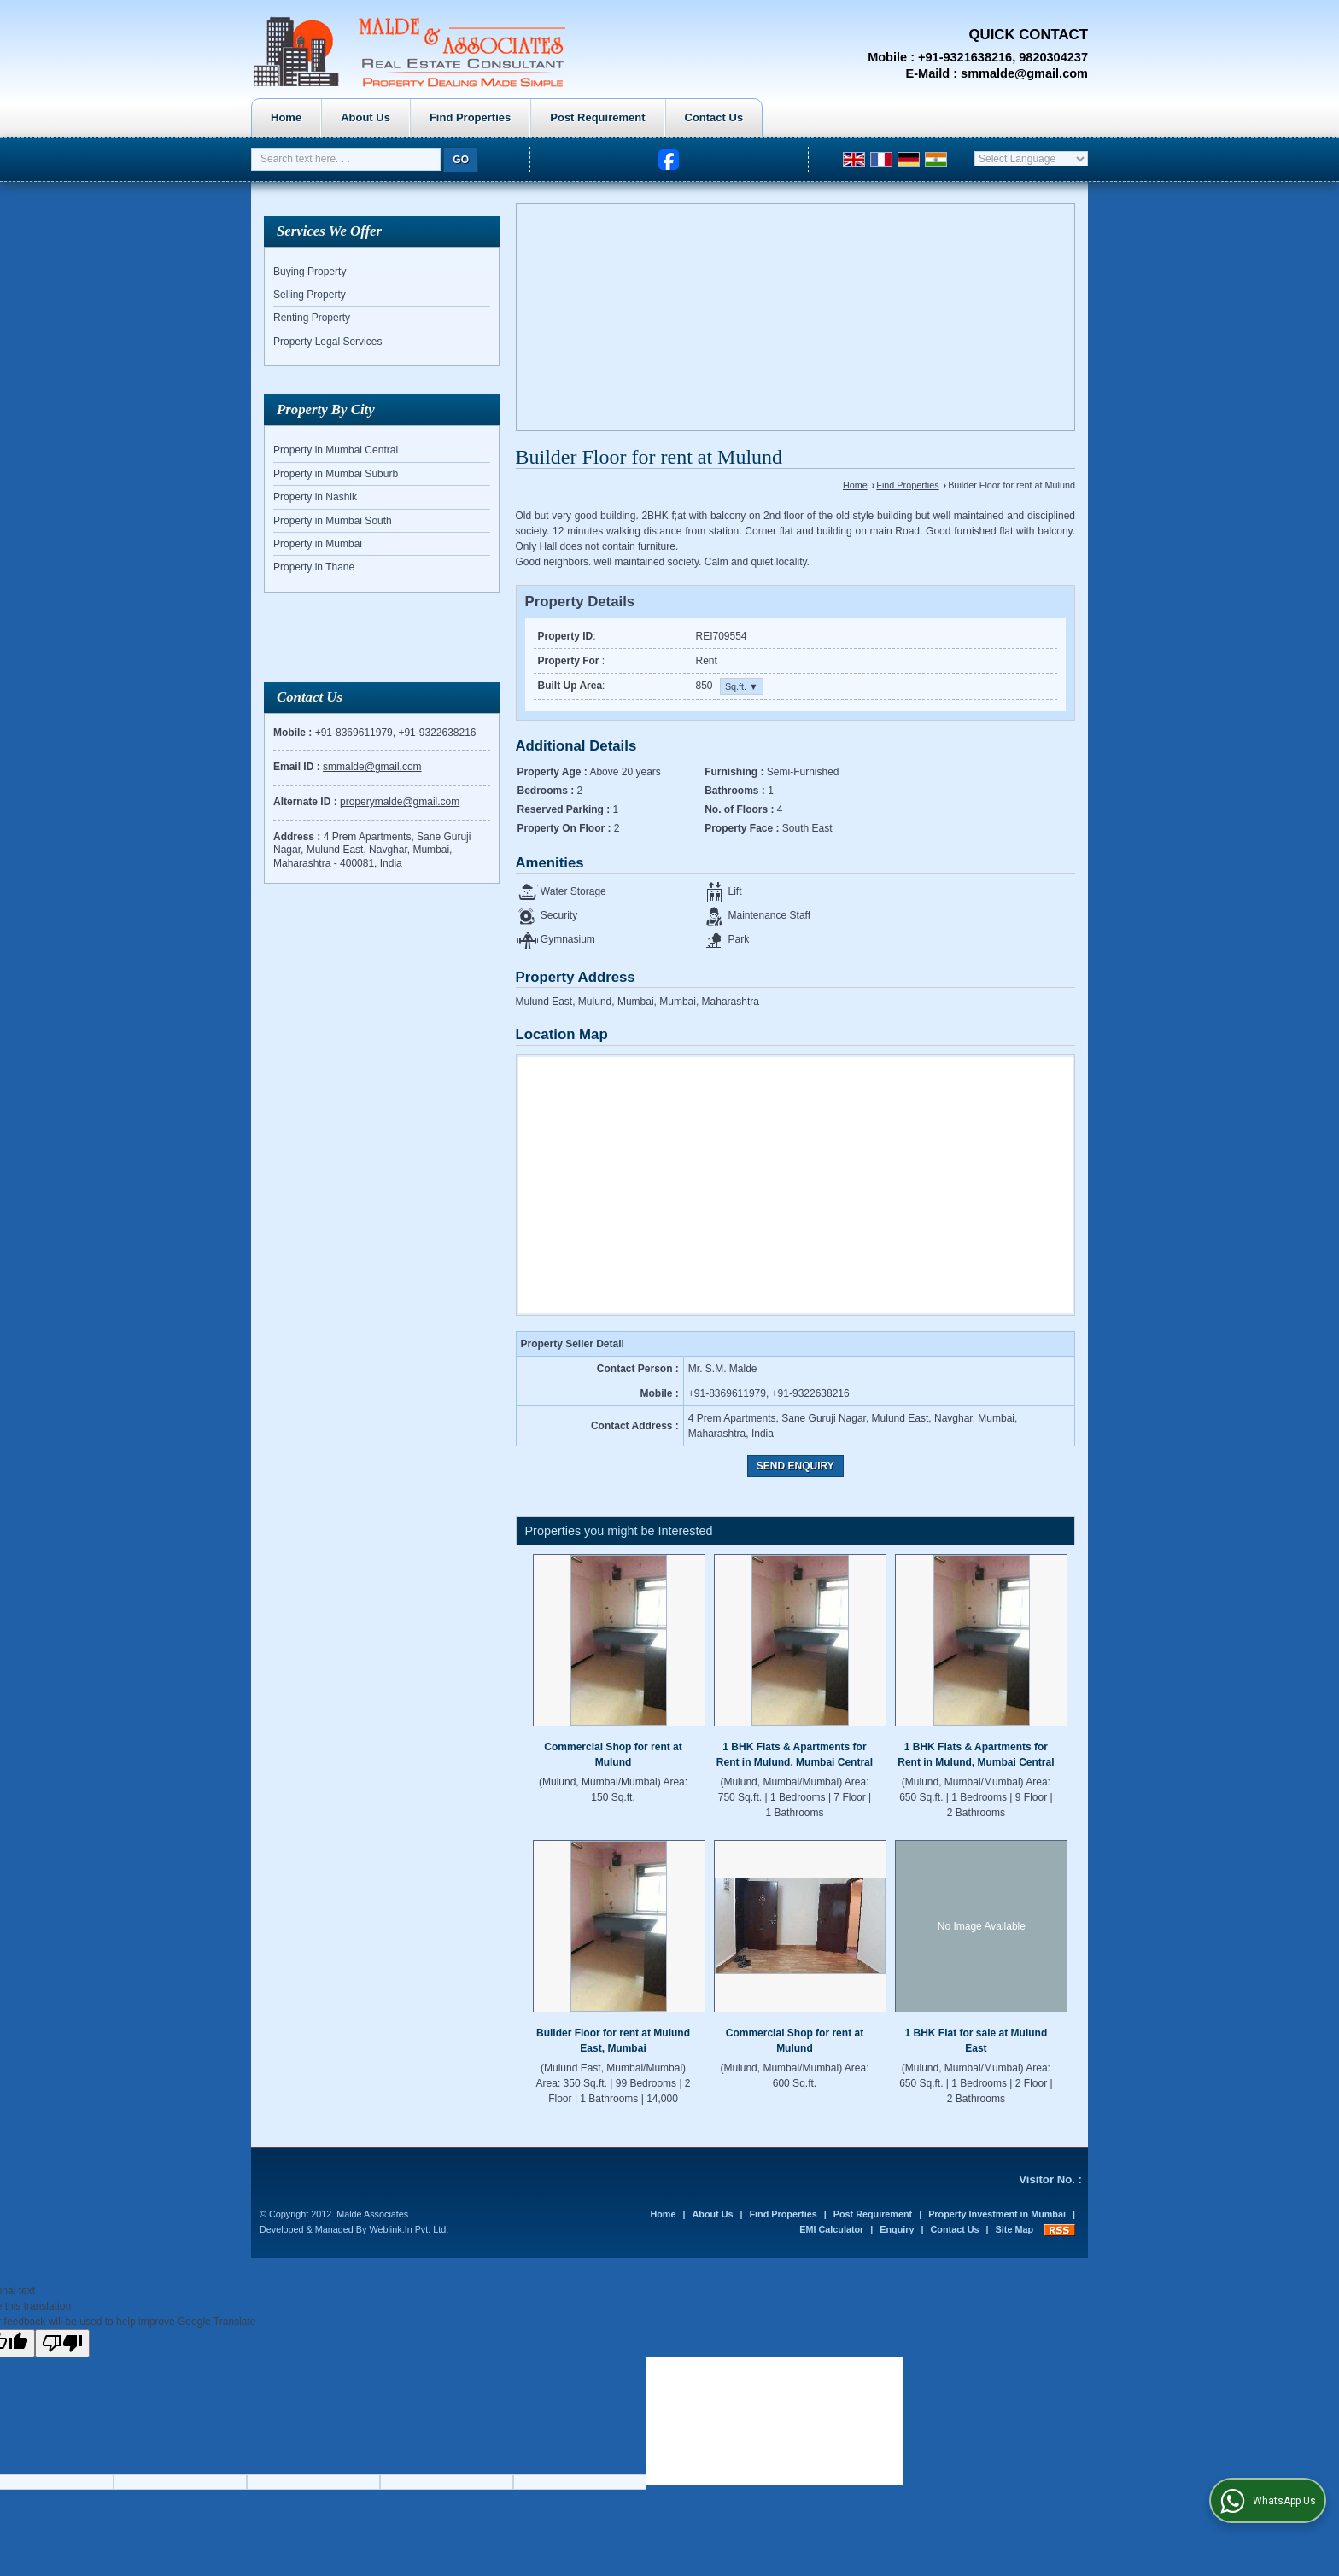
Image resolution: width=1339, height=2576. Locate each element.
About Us (528, 117)
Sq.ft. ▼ (741, 686)
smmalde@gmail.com (1024, 73)
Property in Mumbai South (332, 521)
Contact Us (877, 117)
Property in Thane (313, 567)
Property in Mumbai (317, 544)
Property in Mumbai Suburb (335, 474)
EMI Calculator (831, 2229)
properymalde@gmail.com (399, 802)
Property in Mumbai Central (335, 450)
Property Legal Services (327, 342)
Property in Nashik (315, 497)
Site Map (1014, 2229)
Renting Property (311, 318)
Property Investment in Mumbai (997, 2214)
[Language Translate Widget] (1031, 158)
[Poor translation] (62, 2343)
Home (449, 117)
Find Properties (633, 117)
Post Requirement (760, 117)
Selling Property (309, 295)
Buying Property (309, 271)
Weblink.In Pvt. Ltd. (408, 2229)
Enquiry (897, 2229)
